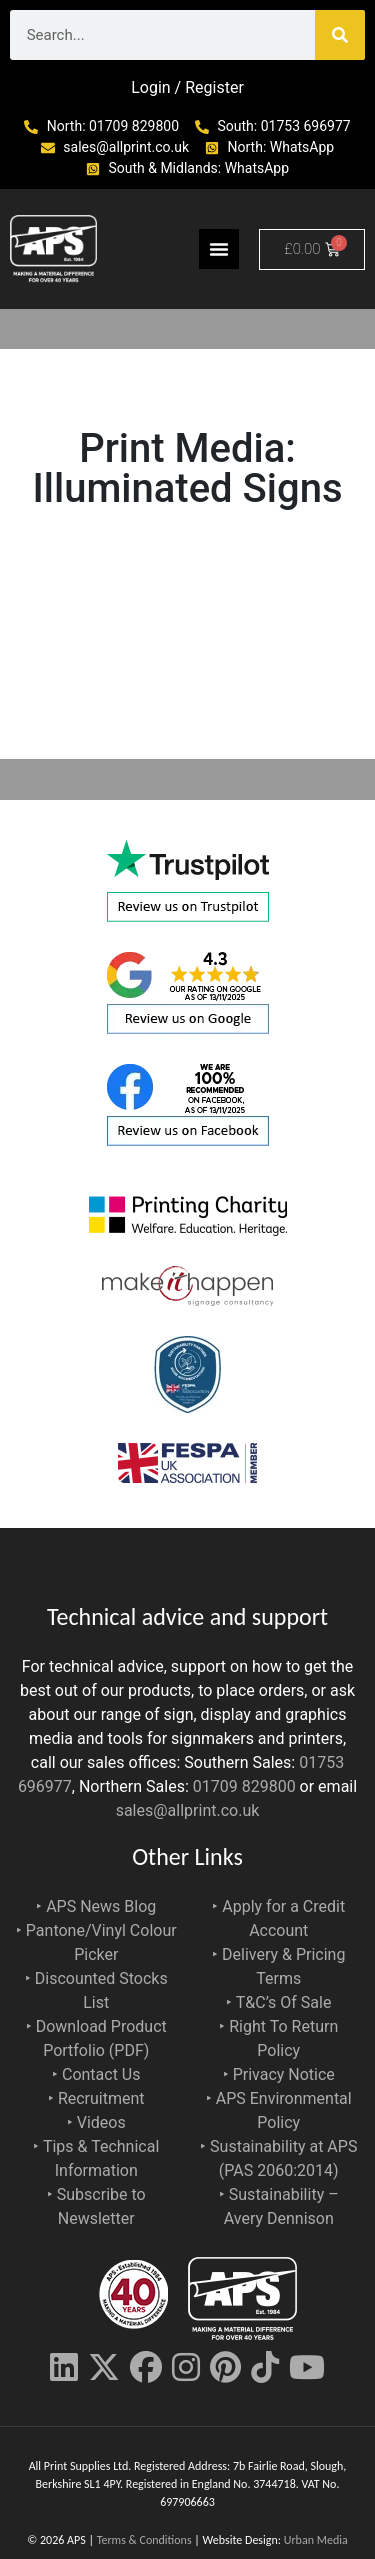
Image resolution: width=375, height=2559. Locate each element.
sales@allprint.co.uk (188, 1810)
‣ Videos (96, 2122)
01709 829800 (244, 1786)
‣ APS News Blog (96, 1906)
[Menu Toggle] (219, 249)
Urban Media (316, 2540)
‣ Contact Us (96, 2074)
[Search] (340, 35)
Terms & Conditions (144, 2540)
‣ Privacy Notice (279, 2074)
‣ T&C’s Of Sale (278, 2002)
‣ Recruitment (96, 2098)
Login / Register (187, 87)
